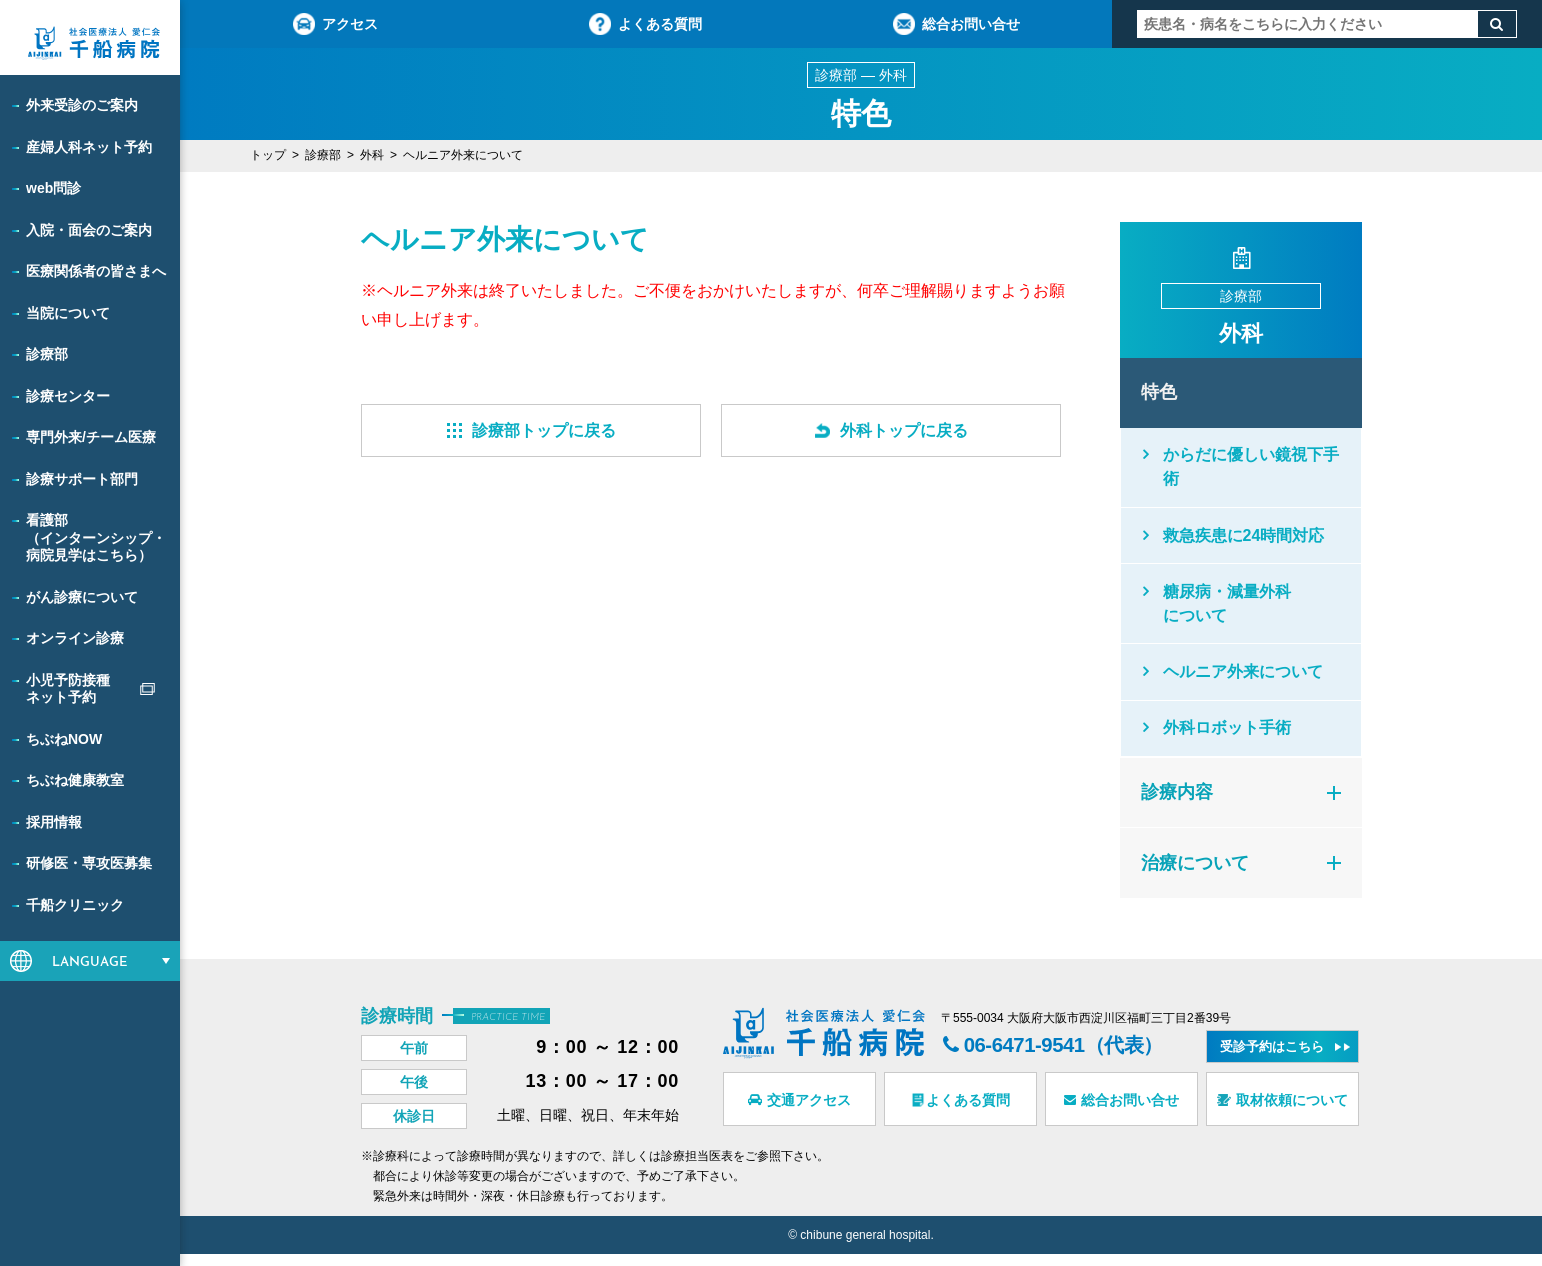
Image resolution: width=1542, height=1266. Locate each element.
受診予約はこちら (1272, 1058)
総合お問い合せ (956, 24)
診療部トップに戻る (531, 430)
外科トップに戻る (891, 430)
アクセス (335, 24)
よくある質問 (645, 24)
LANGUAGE (90, 962)
